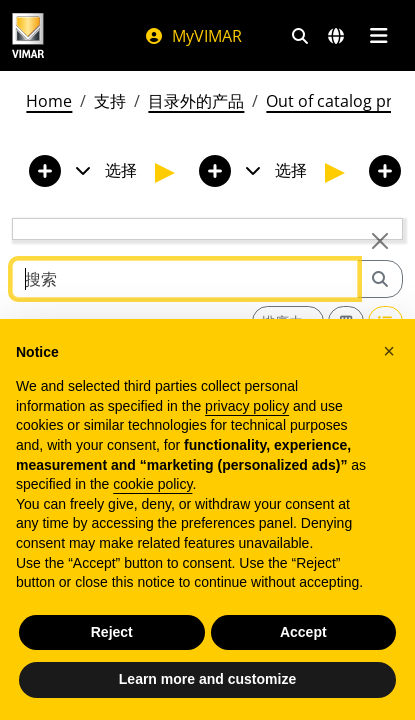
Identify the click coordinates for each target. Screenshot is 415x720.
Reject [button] (112, 632)
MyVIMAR (193, 36)
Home (49, 101)
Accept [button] (303, 632)
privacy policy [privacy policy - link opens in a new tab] (247, 406)
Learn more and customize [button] (207, 679)
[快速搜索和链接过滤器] (300, 36)
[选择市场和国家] (336, 36)
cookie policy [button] (152, 484)
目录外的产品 (196, 101)
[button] (389, 351)
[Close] (380, 241)
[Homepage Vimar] (28, 35)
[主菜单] (378, 36)
